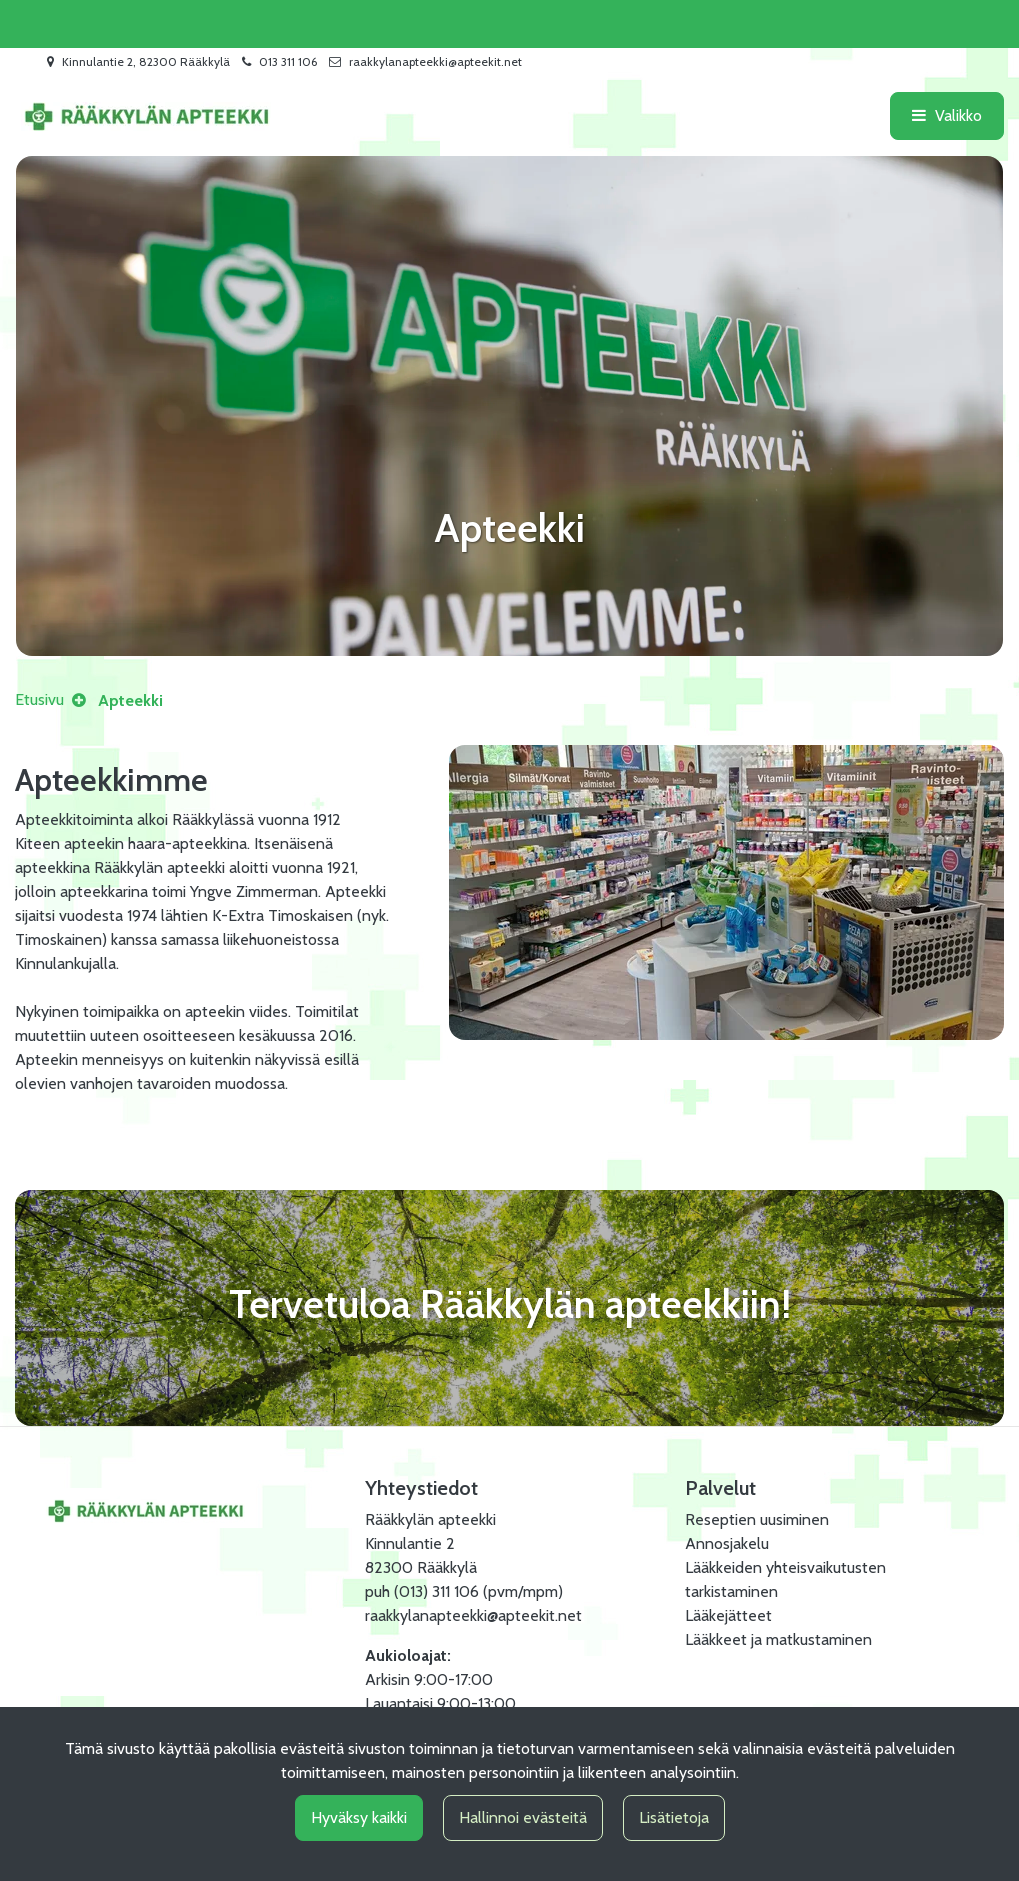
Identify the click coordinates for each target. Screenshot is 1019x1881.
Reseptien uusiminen (757, 1519)
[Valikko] (947, 116)
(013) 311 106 (436, 1591)
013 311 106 (288, 61)
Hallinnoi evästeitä (523, 1817)
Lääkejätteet (728, 1615)
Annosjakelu (727, 1543)
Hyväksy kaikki (359, 1817)
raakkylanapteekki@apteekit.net (435, 61)
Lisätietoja (674, 1817)
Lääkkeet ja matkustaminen (778, 1639)
